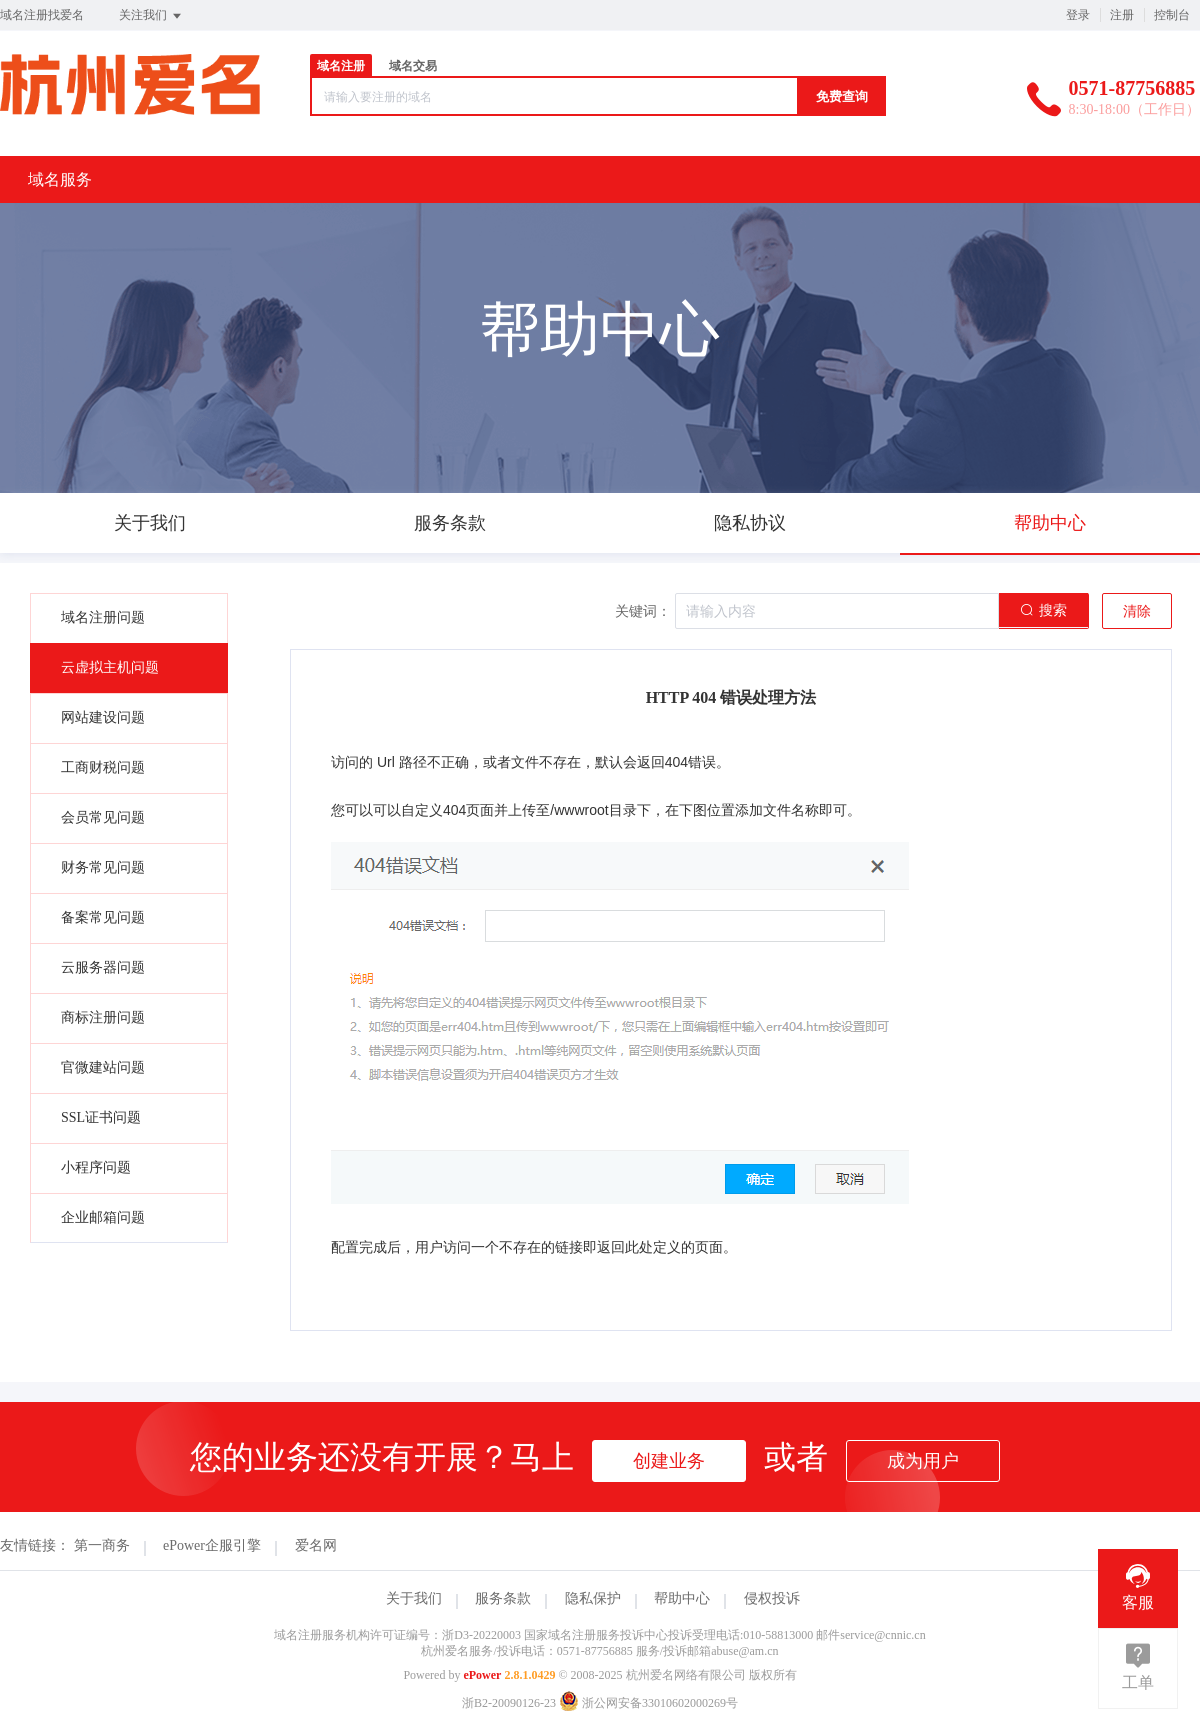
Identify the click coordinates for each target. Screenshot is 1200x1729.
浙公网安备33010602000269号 (648, 1703)
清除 (1137, 611)
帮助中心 (682, 1598)
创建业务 (669, 1461)
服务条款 (503, 1598)
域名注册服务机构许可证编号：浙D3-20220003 (397, 1635)
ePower (482, 1675)
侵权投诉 (772, 1598)
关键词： (643, 611)
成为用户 (923, 1461)
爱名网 (316, 1545)
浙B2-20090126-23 (509, 1703)
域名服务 (60, 179)
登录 (1078, 15)
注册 (1122, 15)
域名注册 (341, 66)
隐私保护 (593, 1598)
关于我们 (414, 1598)
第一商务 (102, 1545)
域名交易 (413, 66)
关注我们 (151, 16)
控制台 (1172, 15)
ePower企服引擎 (212, 1545)
